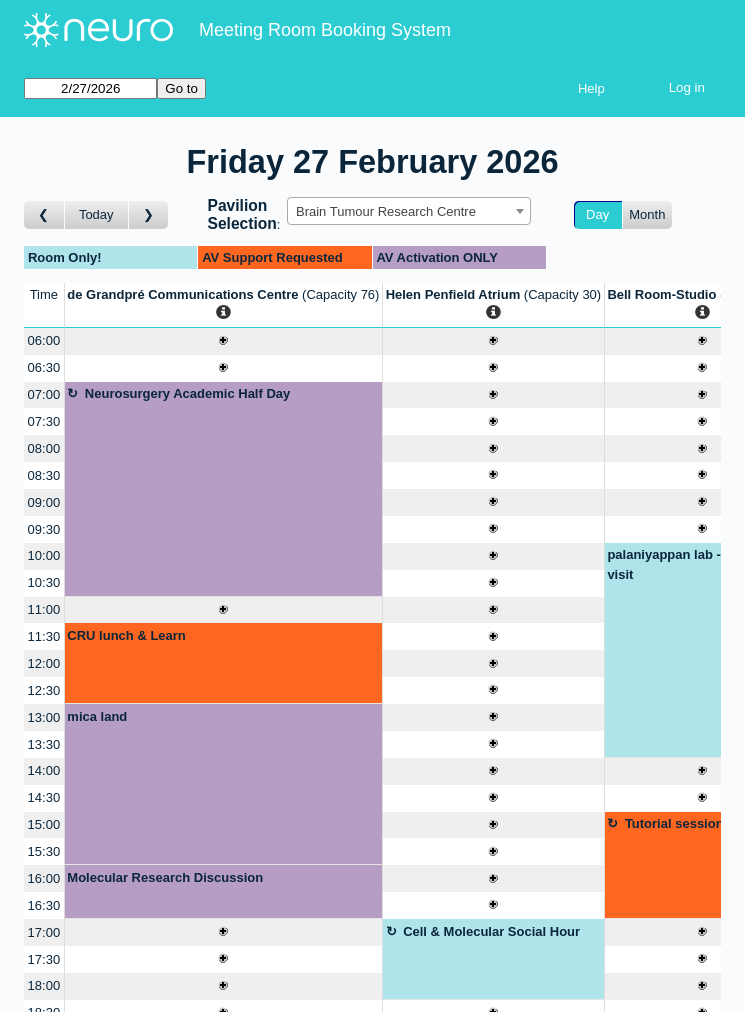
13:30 (44, 744)
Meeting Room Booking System (325, 30)
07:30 (44, 421)
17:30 (44, 959)
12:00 (44, 663)
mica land (97, 716)
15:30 (44, 851)
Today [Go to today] (96, 214)
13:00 (44, 717)
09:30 (44, 529)
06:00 (44, 340)
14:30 (44, 797)
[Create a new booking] (223, 341)
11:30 (44, 636)
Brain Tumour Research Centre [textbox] (386, 211)
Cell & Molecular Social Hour (491, 931)
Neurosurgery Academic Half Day (187, 393)
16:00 (44, 878)
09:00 (44, 502)
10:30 (44, 582)
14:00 (44, 770)
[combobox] (409, 211)
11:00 (44, 609)
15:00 (44, 824)
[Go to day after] (149, 215)
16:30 (44, 905)
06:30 (44, 367)
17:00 (44, 932)
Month (647, 214)
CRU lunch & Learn (126, 635)
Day (597, 214)
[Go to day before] (44, 215)
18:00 (44, 985)
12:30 (44, 690)
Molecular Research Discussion (165, 877)
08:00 (44, 448)
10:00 (44, 555)
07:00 (44, 394)
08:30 (44, 475)
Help (591, 88)
